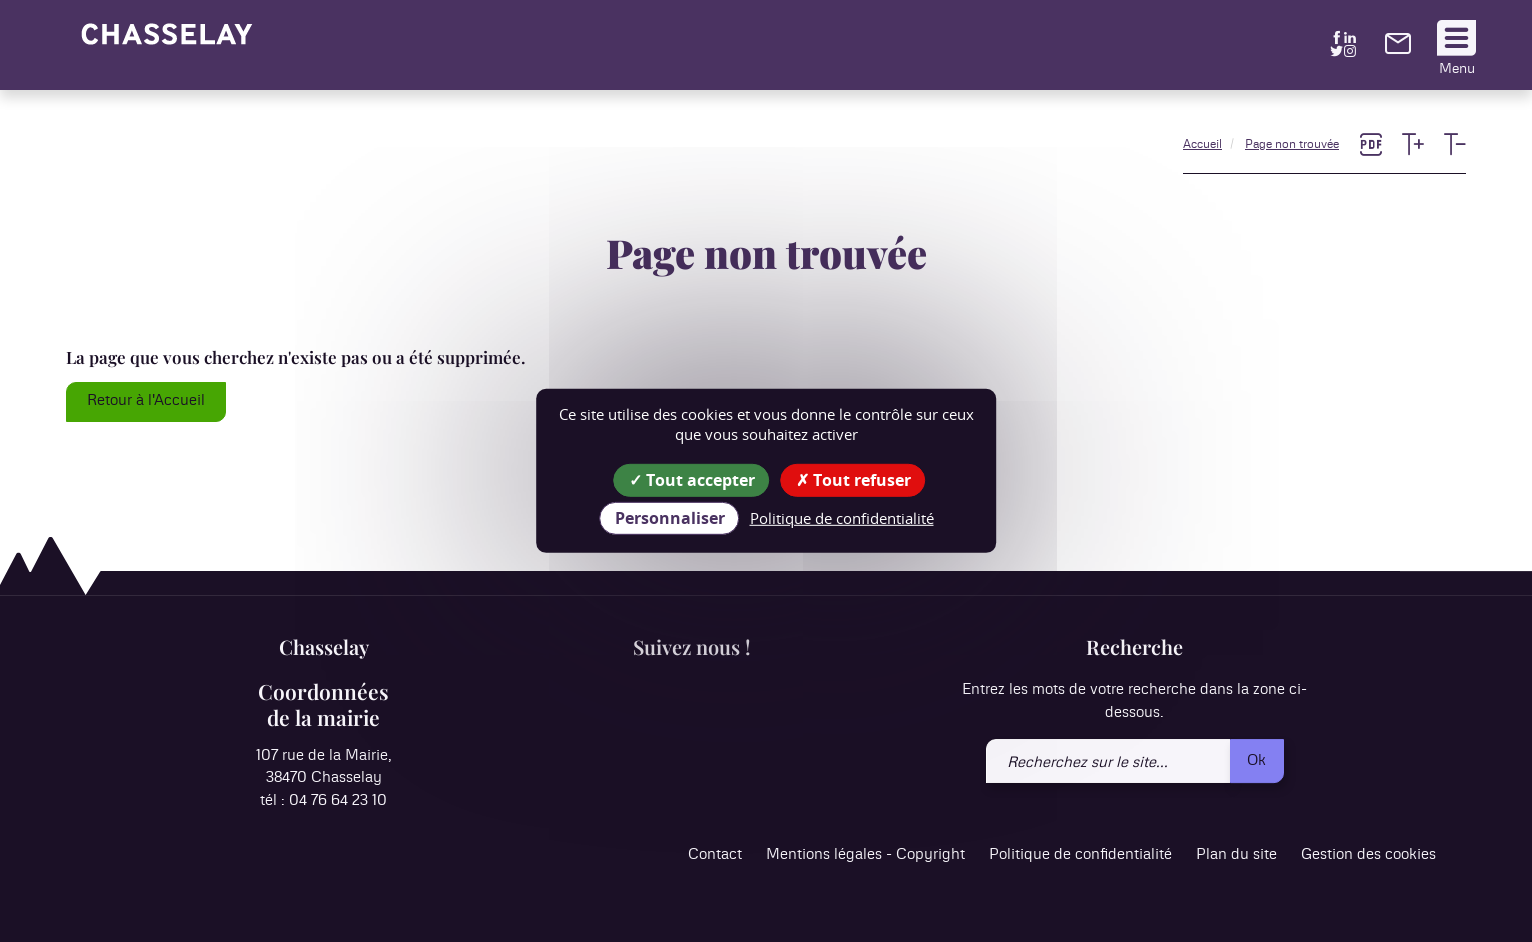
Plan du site (1236, 855)
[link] (1398, 49)
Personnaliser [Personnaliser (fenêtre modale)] (670, 518)
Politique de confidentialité (1080, 855)
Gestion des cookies (1368, 855)
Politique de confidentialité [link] (842, 518)
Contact (715, 855)
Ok (1256, 760)
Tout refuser (853, 480)
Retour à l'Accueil (146, 400)
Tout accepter (692, 480)
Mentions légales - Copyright (865, 855)
